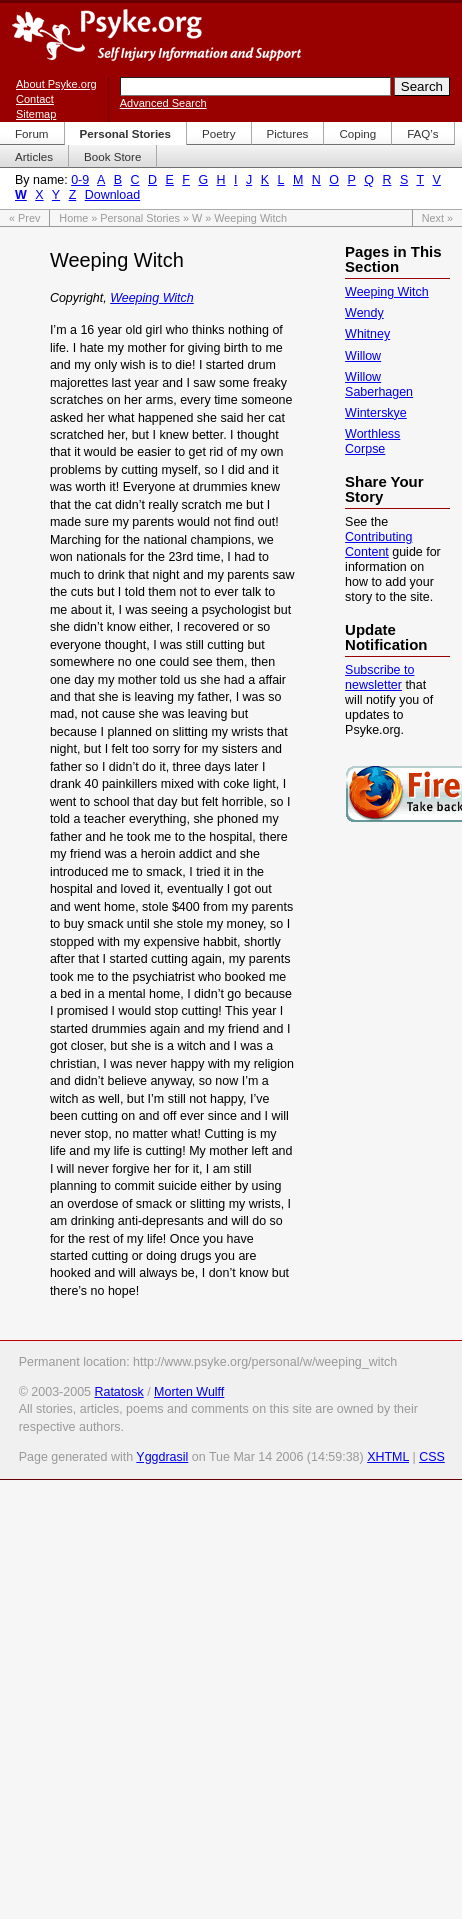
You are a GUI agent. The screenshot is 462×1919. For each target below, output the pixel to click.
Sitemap (36, 114)
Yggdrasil (162, 1457)
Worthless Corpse (372, 441)
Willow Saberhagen (379, 384)
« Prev (24, 218)
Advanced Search (163, 103)
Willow (363, 356)
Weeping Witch (152, 298)
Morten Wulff (189, 1392)
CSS (432, 1457)
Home (73, 218)
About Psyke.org (56, 84)
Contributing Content (378, 544)
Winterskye (376, 413)
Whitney (367, 334)
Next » (437, 218)
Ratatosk (118, 1392)
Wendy (364, 313)
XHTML (388, 1457)
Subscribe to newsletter (379, 677)
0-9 (80, 180)
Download (112, 195)
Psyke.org (156, 35)
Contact (35, 99)
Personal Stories (140, 218)
